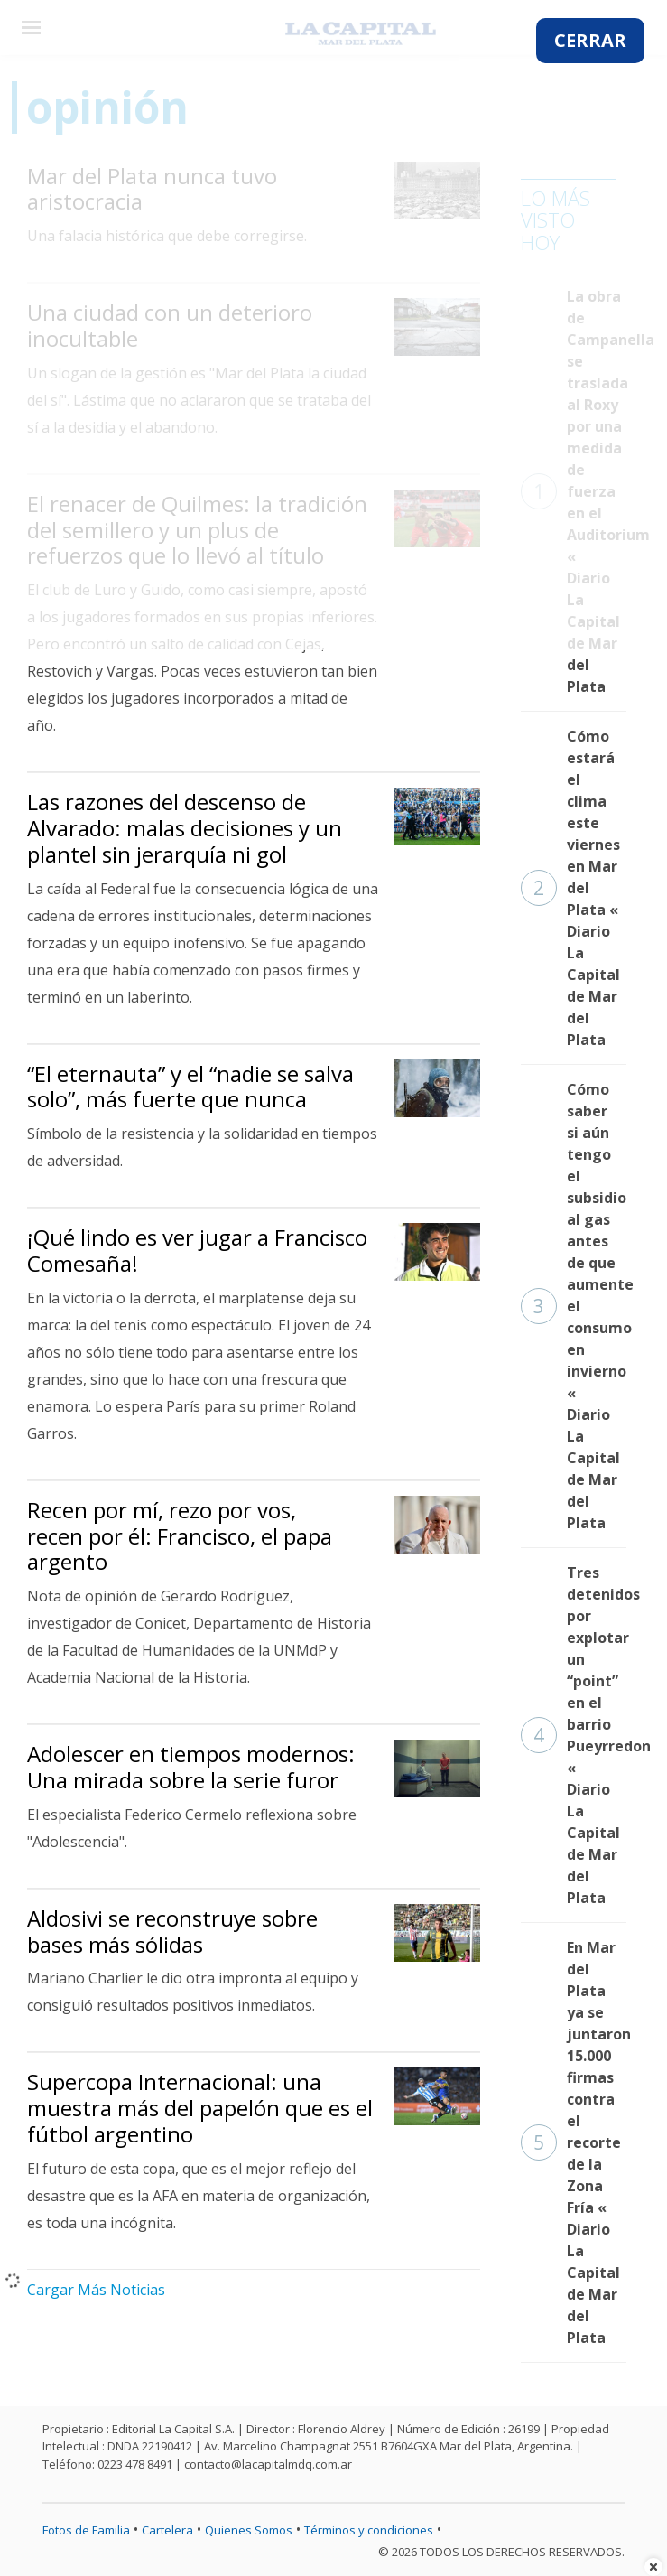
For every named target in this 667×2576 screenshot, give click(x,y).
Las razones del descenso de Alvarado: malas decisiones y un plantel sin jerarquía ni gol (184, 828)
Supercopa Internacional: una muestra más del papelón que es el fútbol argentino (200, 2108)
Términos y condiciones (368, 2530)
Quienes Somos (248, 2530)
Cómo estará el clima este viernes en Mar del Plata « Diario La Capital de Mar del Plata (570, 888)
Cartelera (167, 2530)
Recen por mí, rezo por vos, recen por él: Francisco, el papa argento (179, 1536)
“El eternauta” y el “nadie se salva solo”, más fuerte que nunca (190, 1087)
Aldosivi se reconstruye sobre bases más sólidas (172, 1931)
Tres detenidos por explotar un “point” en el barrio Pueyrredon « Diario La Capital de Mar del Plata (573, 1735)
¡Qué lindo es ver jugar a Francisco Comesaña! (197, 1250)
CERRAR (590, 40)
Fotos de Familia (86, 2530)
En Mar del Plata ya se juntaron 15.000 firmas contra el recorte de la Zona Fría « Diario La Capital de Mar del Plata (573, 2142)
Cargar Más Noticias (96, 2290)
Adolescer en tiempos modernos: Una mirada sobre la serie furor (191, 1767)
